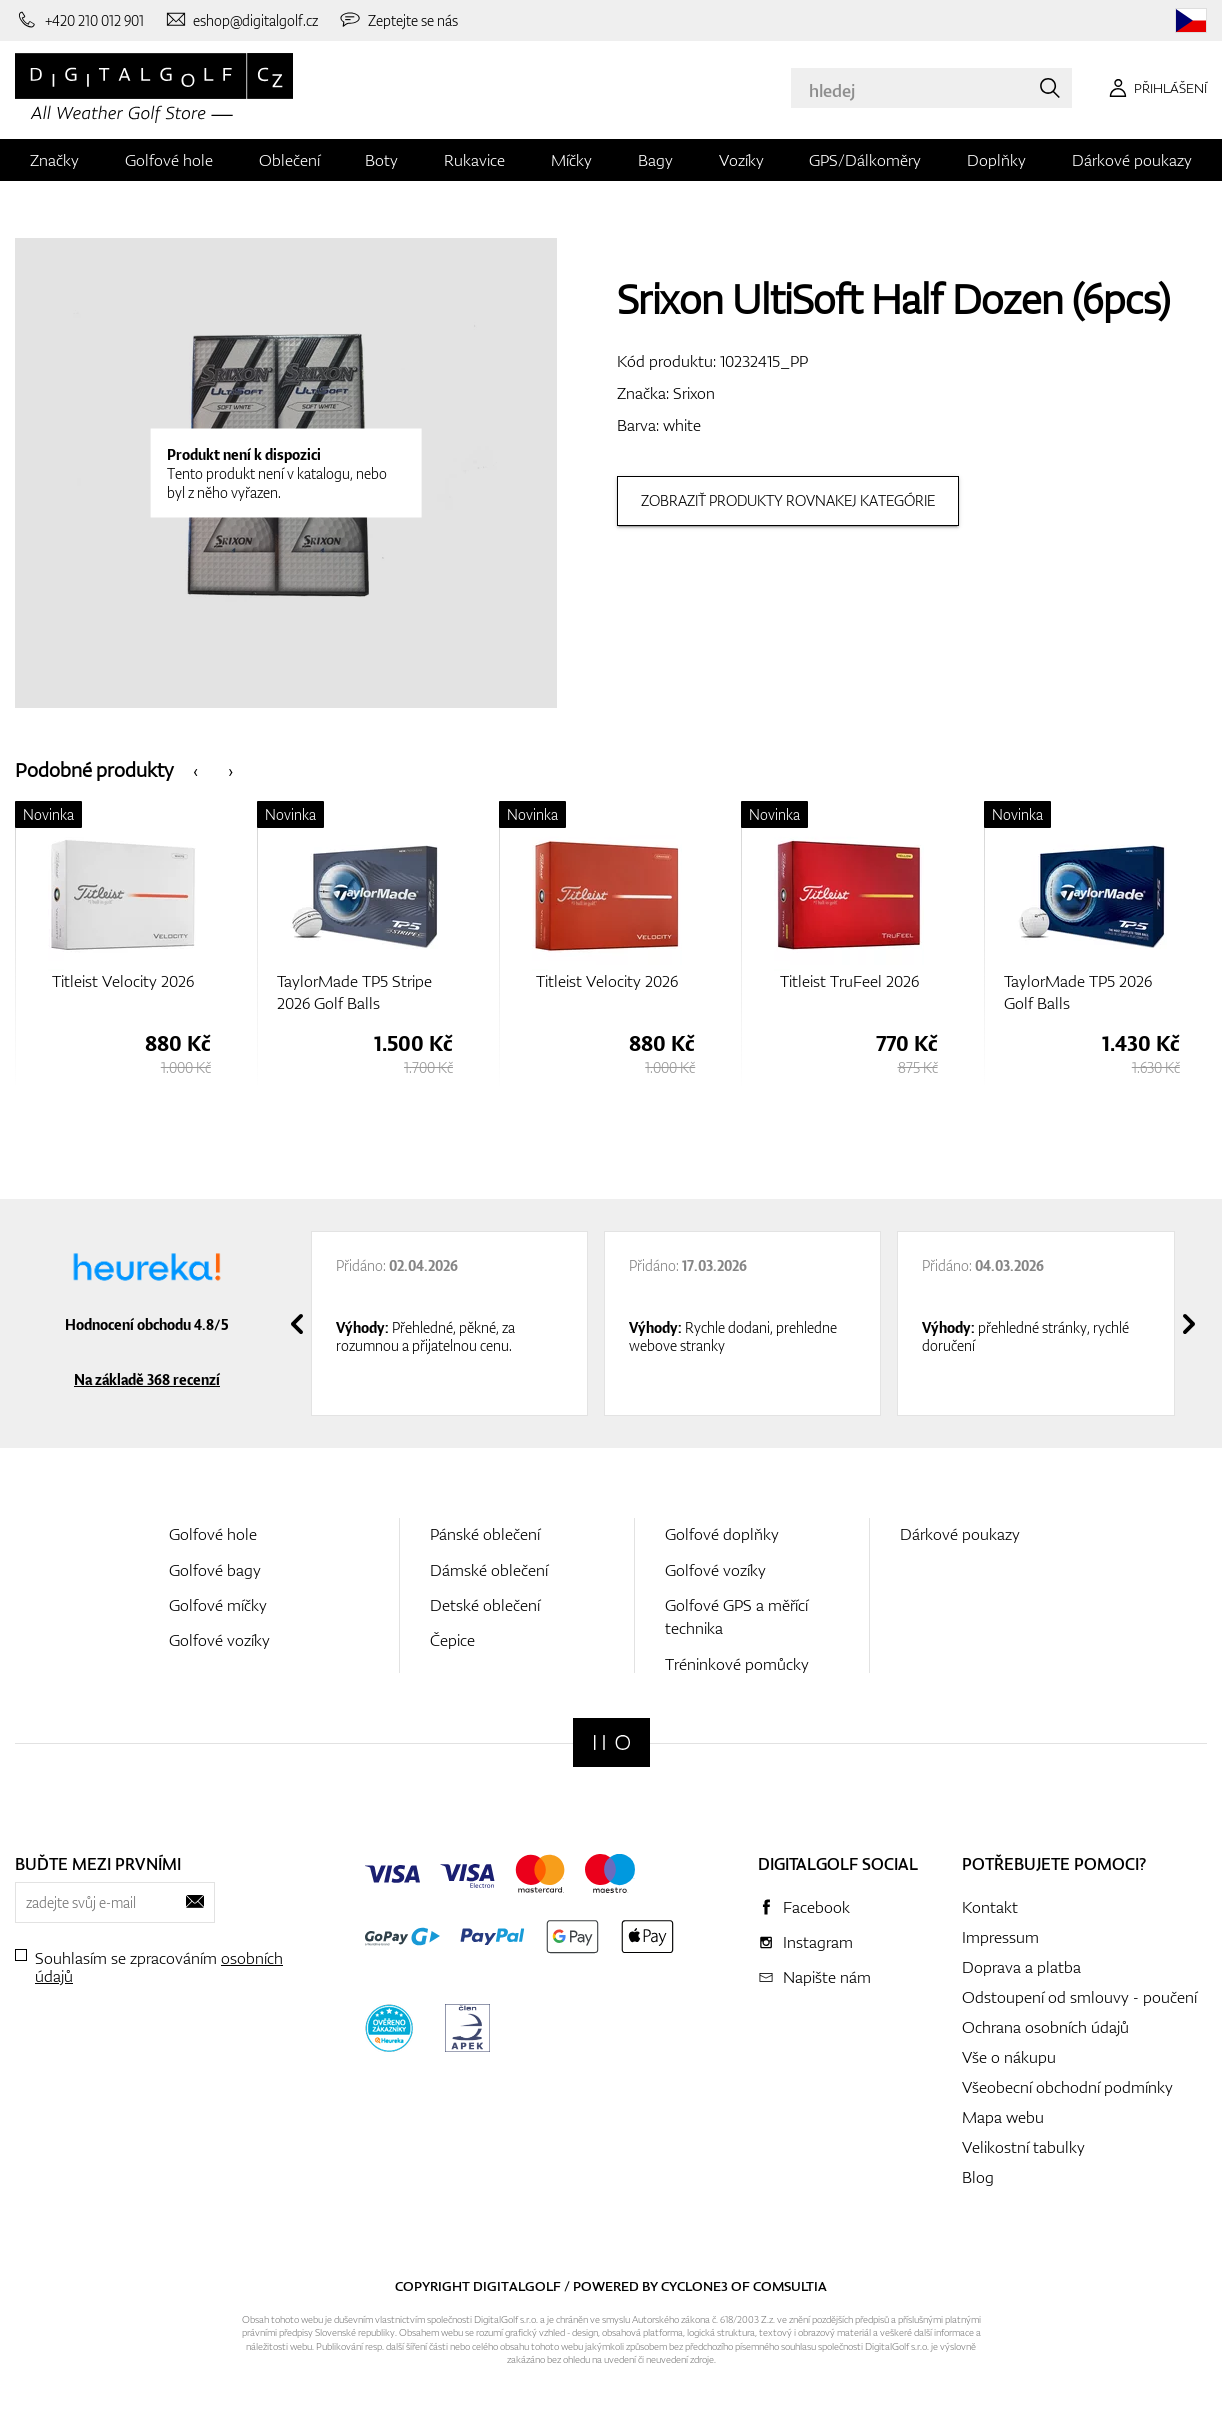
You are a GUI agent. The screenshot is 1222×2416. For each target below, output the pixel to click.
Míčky (571, 160)
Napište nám (827, 1977)
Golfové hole (169, 160)
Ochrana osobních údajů (1045, 2027)
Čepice (452, 1640)
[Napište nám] (241, 20)
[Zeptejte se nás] (398, 20)
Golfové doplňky (722, 1534)
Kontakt (990, 1907)
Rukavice (474, 160)
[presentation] (195, 769)
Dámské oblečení (489, 1570)
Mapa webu (1003, 2117)
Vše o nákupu (1009, 2057)
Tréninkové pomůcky (737, 1664)
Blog (978, 2177)
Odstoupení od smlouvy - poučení (1079, 1997)
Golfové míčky (218, 1605)
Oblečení (289, 160)
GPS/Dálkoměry (865, 160)
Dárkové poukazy (1132, 160)
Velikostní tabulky (1023, 2147)
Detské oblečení (485, 1605)
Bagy (655, 160)
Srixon (694, 393)
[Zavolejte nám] (79, 20)
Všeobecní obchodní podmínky (1067, 2087)
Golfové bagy (215, 1570)
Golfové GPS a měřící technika (736, 1616)
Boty (381, 160)
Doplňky (996, 160)
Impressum (1000, 1937)
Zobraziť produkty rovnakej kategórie (788, 500)
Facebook (816, 1907)
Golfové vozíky (219, 1640)
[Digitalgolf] (611, 1742)
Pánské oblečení (485, 1534)
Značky (54, 160)
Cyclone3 (694, 2286)
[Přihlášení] (1154, 88)
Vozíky (741, 160)
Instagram (818, 1942)
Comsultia (790, 2286)
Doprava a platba (1021, 1967)
